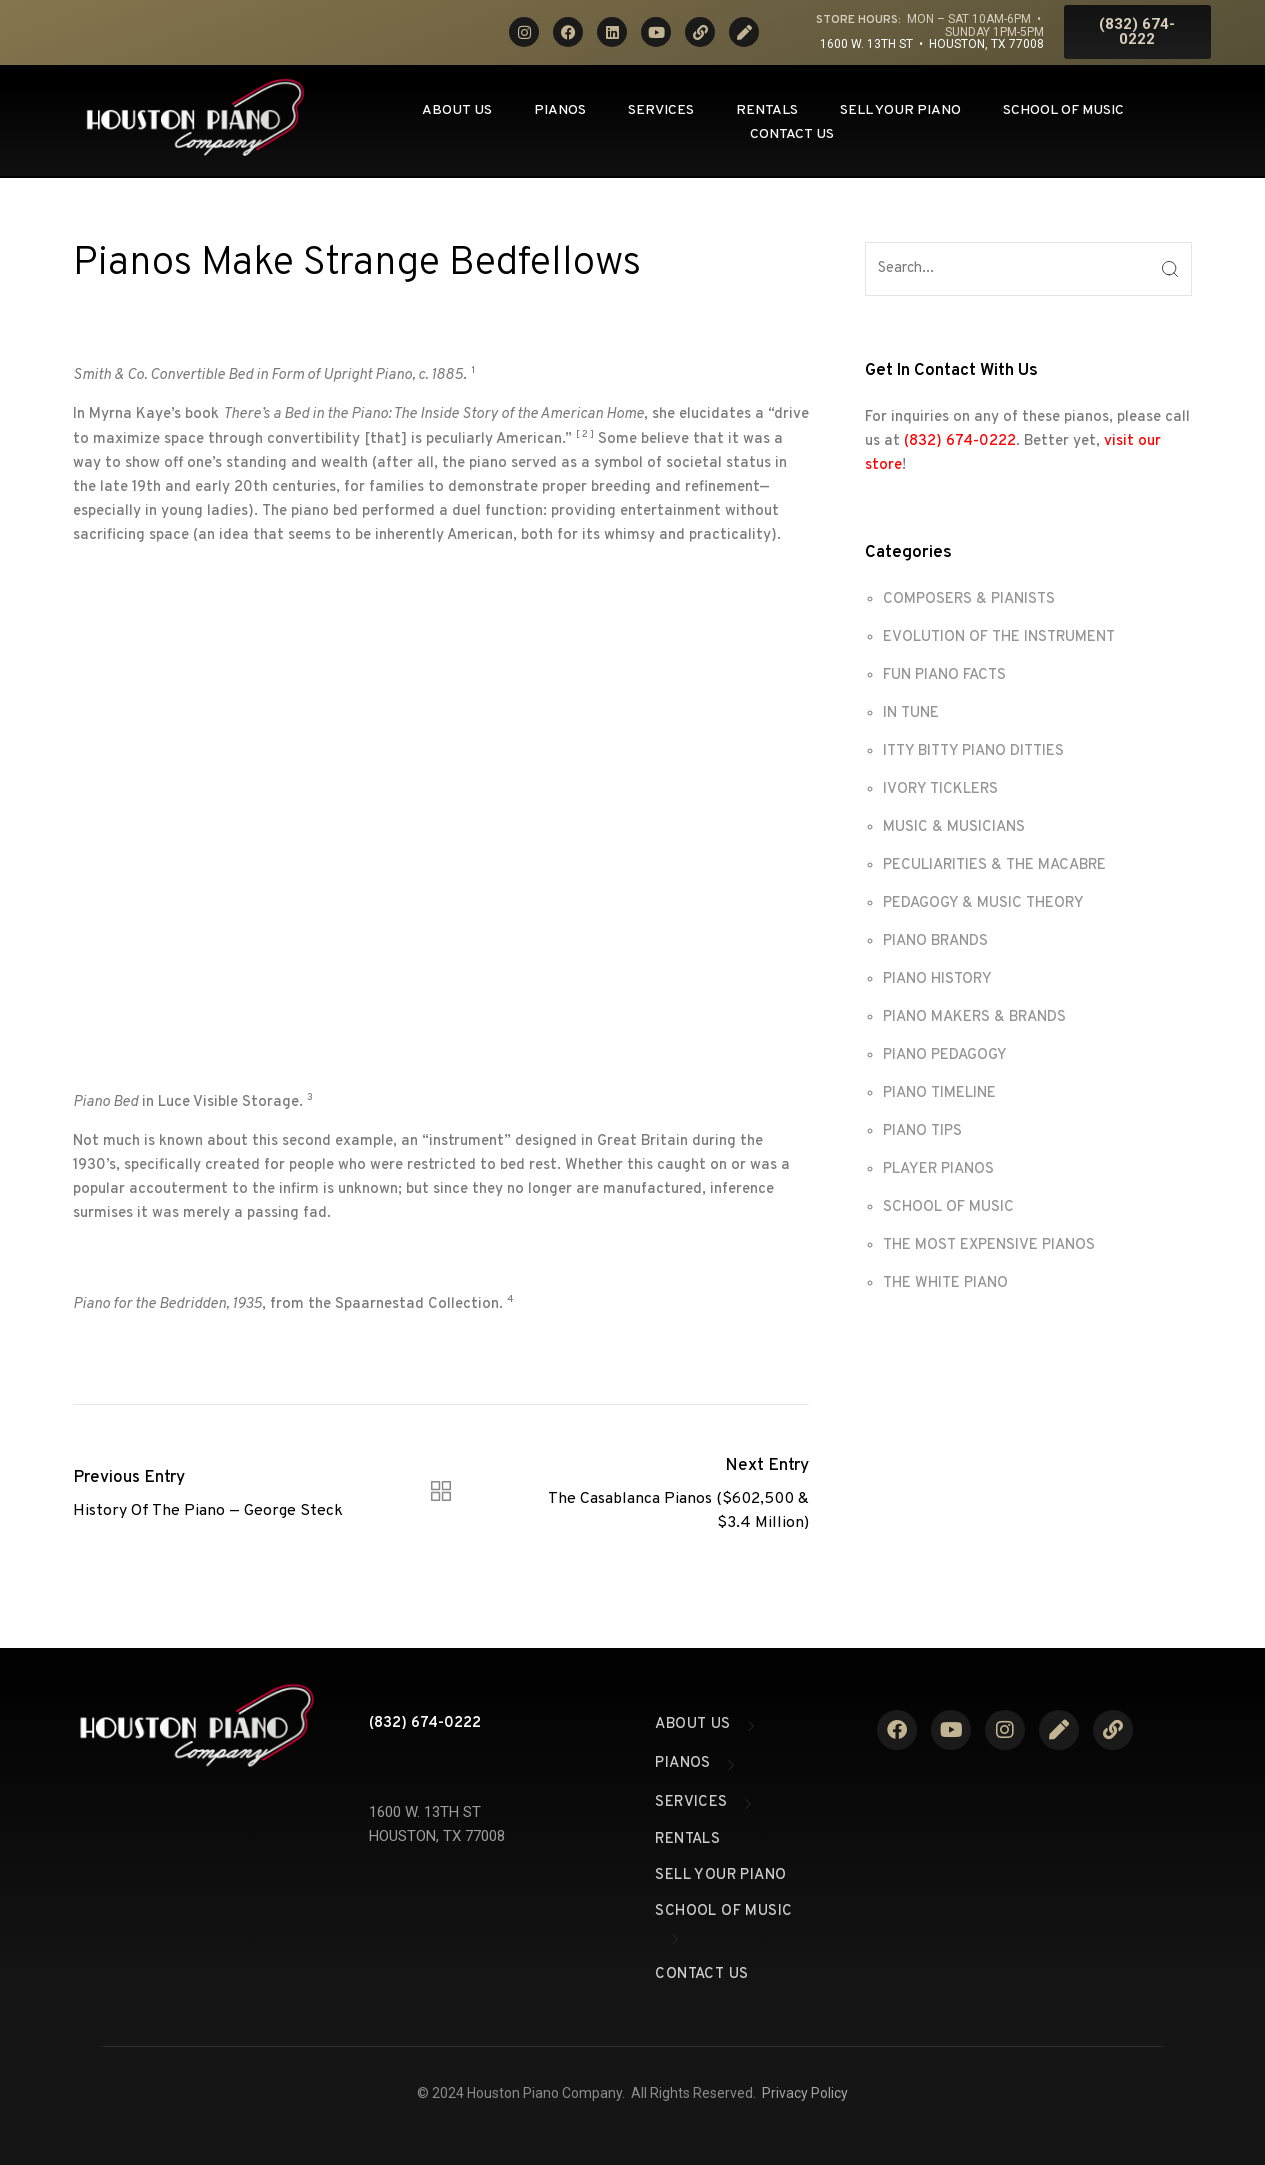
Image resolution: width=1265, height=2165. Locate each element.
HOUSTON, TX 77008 (437, 1836)
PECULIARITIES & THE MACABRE (994, 865)
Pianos (560, 110)
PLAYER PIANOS (938, 1169)
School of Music (1063, 110)
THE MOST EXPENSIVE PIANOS (989, 1245)
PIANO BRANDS (935, 941)
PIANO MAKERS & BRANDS (974, 1017)
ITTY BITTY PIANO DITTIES (973, 751)
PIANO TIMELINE (939, 1093)
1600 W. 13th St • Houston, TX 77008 (932, 44)
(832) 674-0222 (960, 441)
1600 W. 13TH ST (425, 1812)
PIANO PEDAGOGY (945, 1055)
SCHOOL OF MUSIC (948, 1207)
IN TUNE (911, 713)
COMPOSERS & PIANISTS (969, 599)
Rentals (767, 110)
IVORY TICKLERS (940, 789)
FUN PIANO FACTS (944, 675)
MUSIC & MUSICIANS (954, 827)
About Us (457, 110)
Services (661, 110)
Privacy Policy (805, 2093)
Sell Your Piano (900, 110)
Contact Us (792, 134)
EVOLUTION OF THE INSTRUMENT (999, 637)
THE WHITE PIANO (945, 1283)
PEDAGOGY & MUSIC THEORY (983, 903)
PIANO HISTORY (937, 979)
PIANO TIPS (922, 1131)
